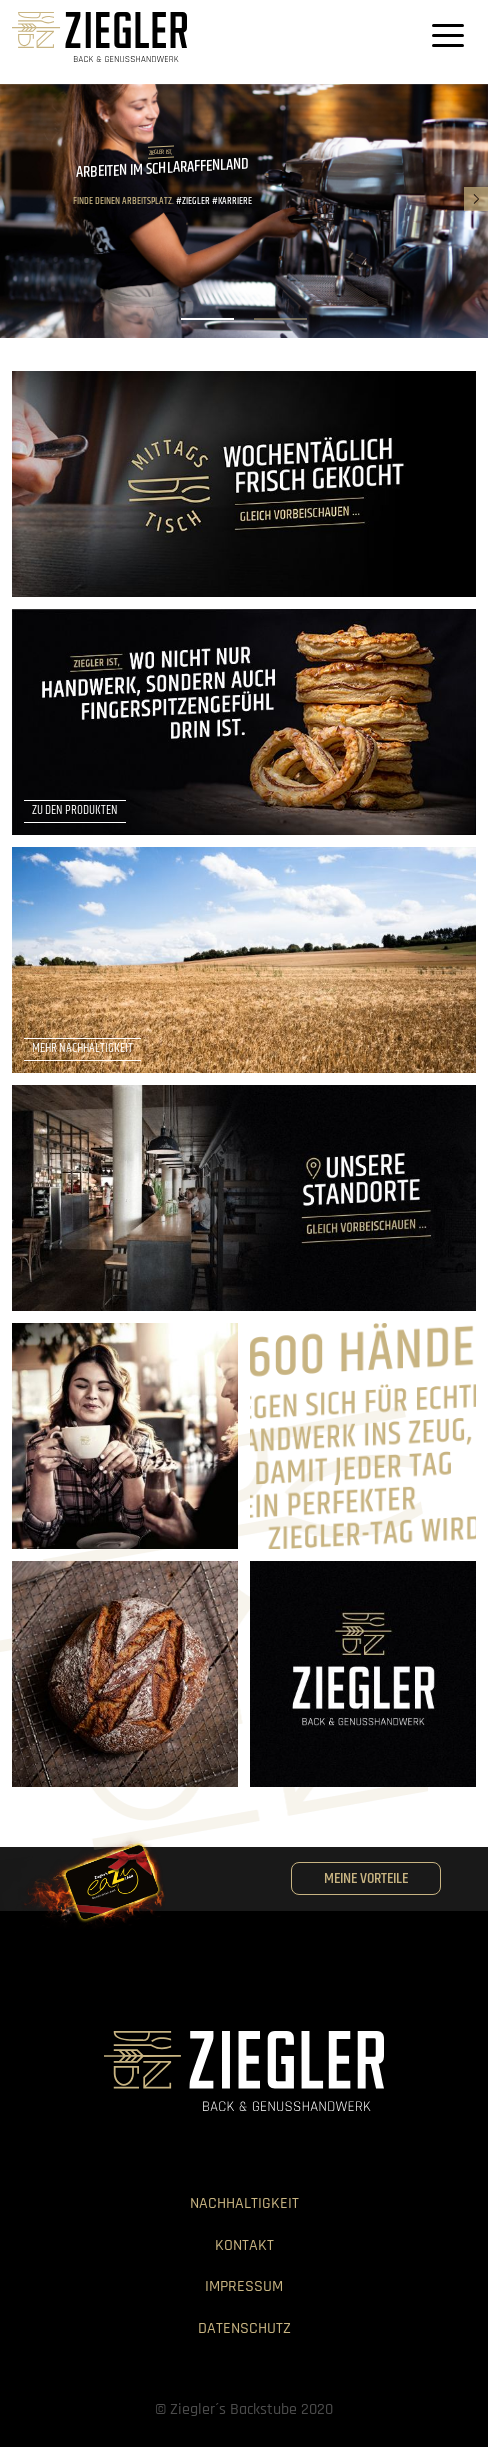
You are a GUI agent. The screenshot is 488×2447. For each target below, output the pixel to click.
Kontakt (244, 2245)
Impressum (244, 2286)
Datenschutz (244, 2328)
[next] (476, 199)
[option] (244, 211)
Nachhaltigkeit (244, 2203)
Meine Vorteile (366, 1878)
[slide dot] (207, 319)
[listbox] (244, 211)
